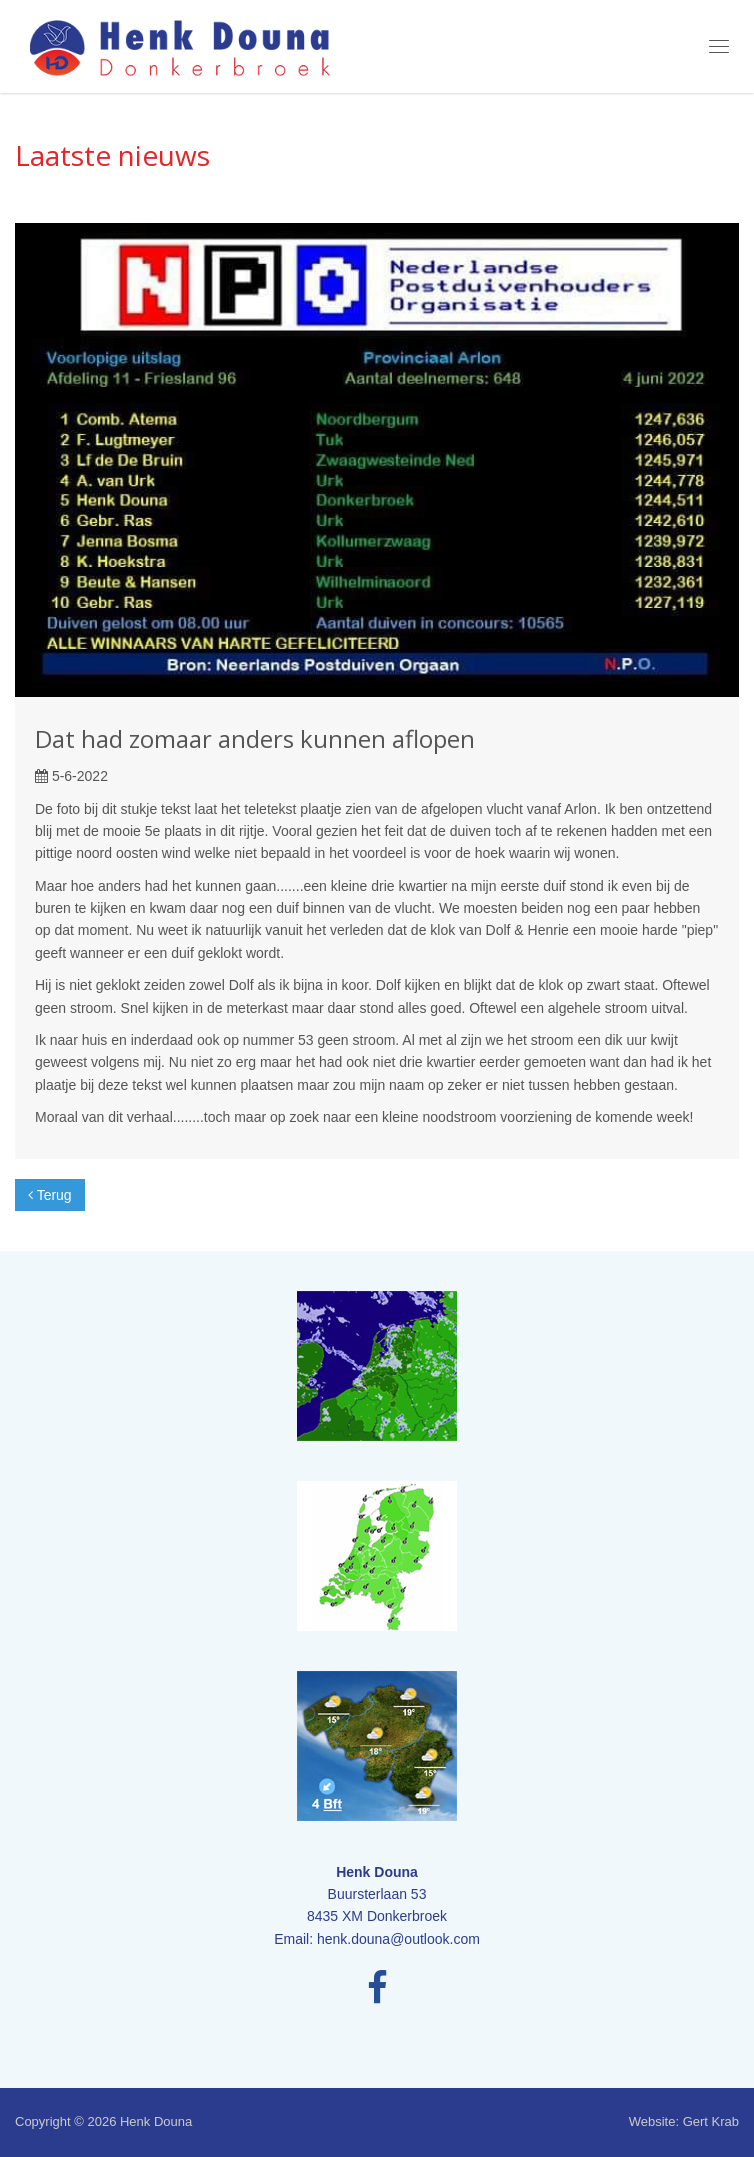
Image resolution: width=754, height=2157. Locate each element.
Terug (50, 1195)
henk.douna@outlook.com (398, 1939)
